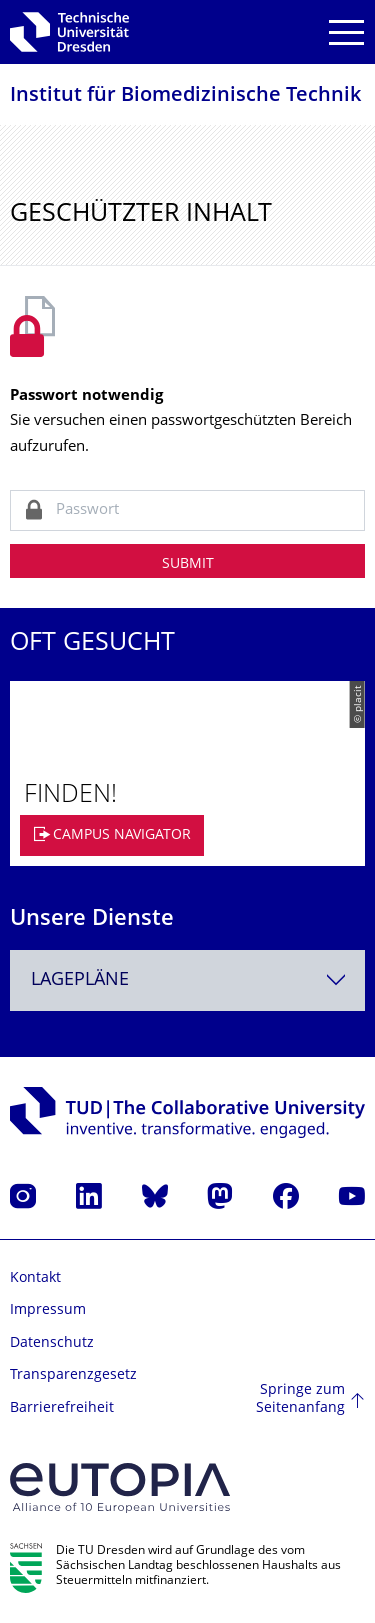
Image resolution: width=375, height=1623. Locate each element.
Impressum (48, 1310)
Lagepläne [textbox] (80, 980)
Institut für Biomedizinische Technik (185, 96)
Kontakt (35, 1278)
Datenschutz (52, 1343)
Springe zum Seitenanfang (300, 1399)
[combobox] (187, 980)
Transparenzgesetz (73, 1375)
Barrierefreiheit (62, 1408)
